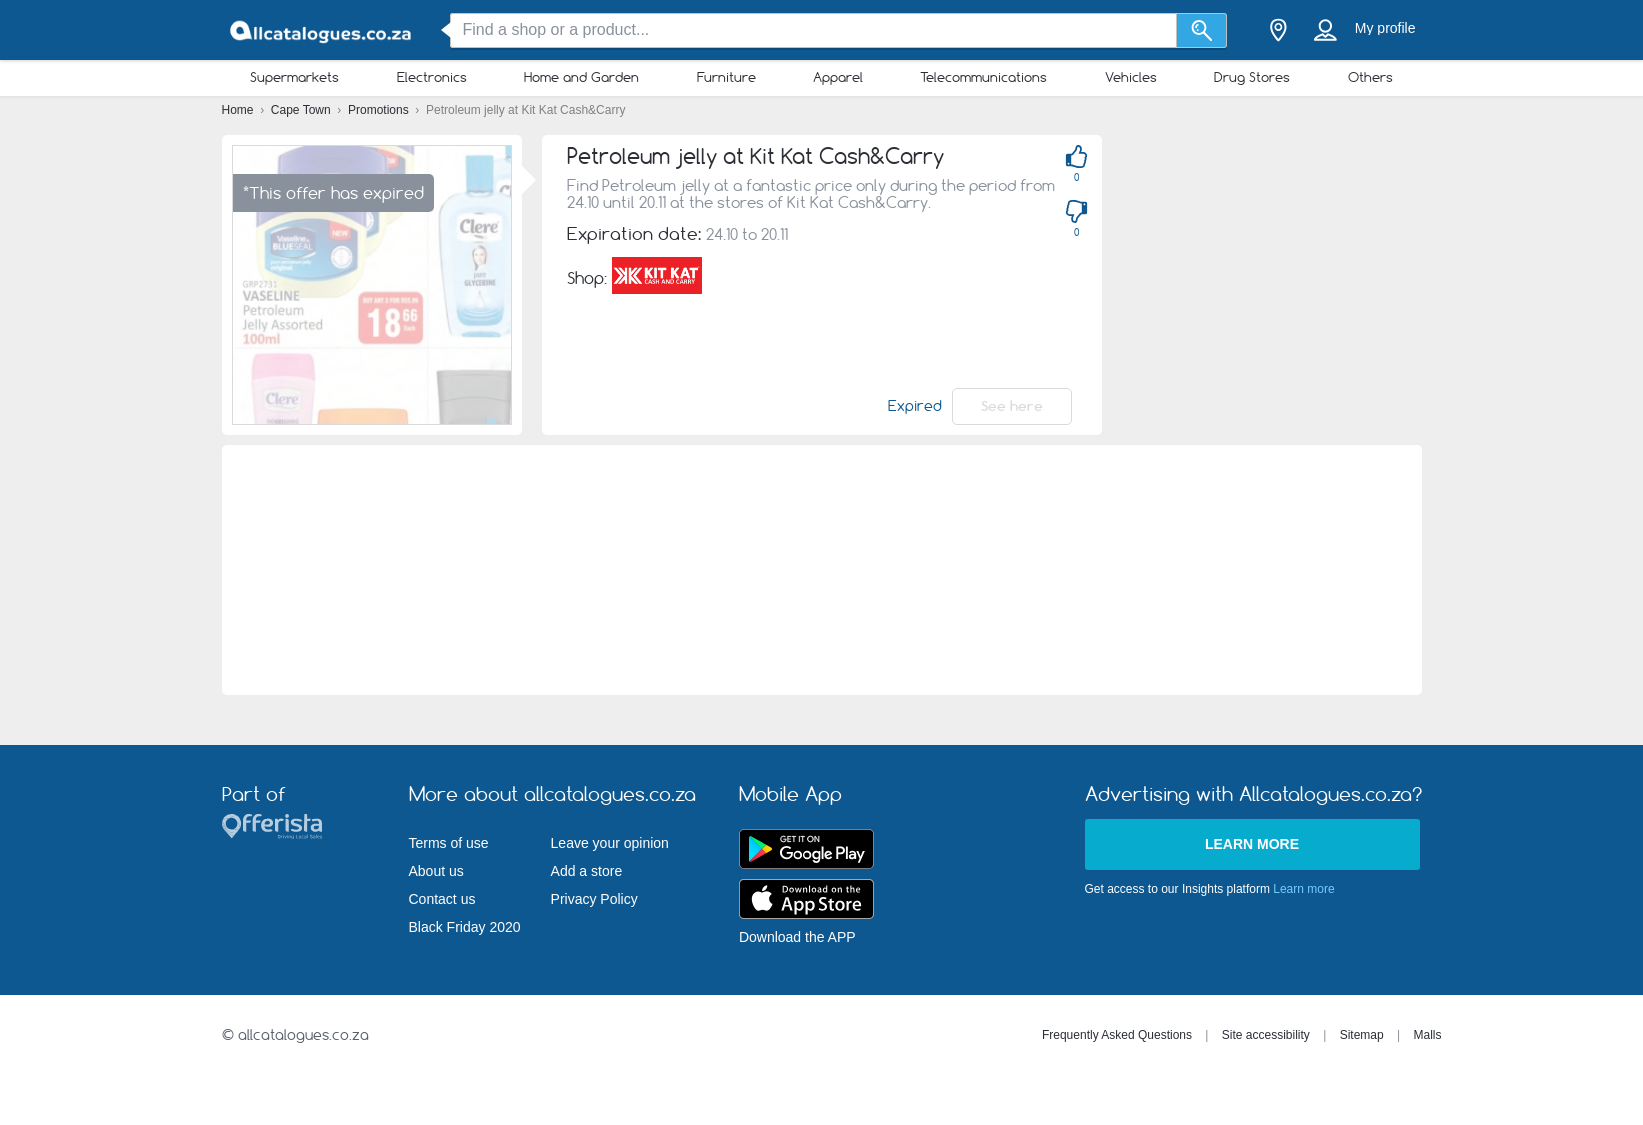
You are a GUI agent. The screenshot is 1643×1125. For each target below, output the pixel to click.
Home (239, 110)
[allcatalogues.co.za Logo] (322, 30)
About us (436, 871)
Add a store (587, 871)
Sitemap (1362, 1035)
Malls (1427, 1035)
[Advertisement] (821, 570)
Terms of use (449, 843)
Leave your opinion (610, 843)
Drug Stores (1252, 77)
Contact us (442, 899)
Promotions (380, 110)
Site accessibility (1266, 1035)
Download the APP (797, 937)
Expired (915, 406)
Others (1370, 77)
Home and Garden (581, 77)
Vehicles (1131, 77)
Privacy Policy (594, 899)
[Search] (1201, 30)
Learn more (1252, 844)
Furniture (726, 77)
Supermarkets (294, 77)
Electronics (432, 77)
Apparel (838, 77)
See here (1012, 406)
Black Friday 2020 (465, 927)
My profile (1385, 28)
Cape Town (302, 110)
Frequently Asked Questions (1117, 1035)
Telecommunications (983, 77)
